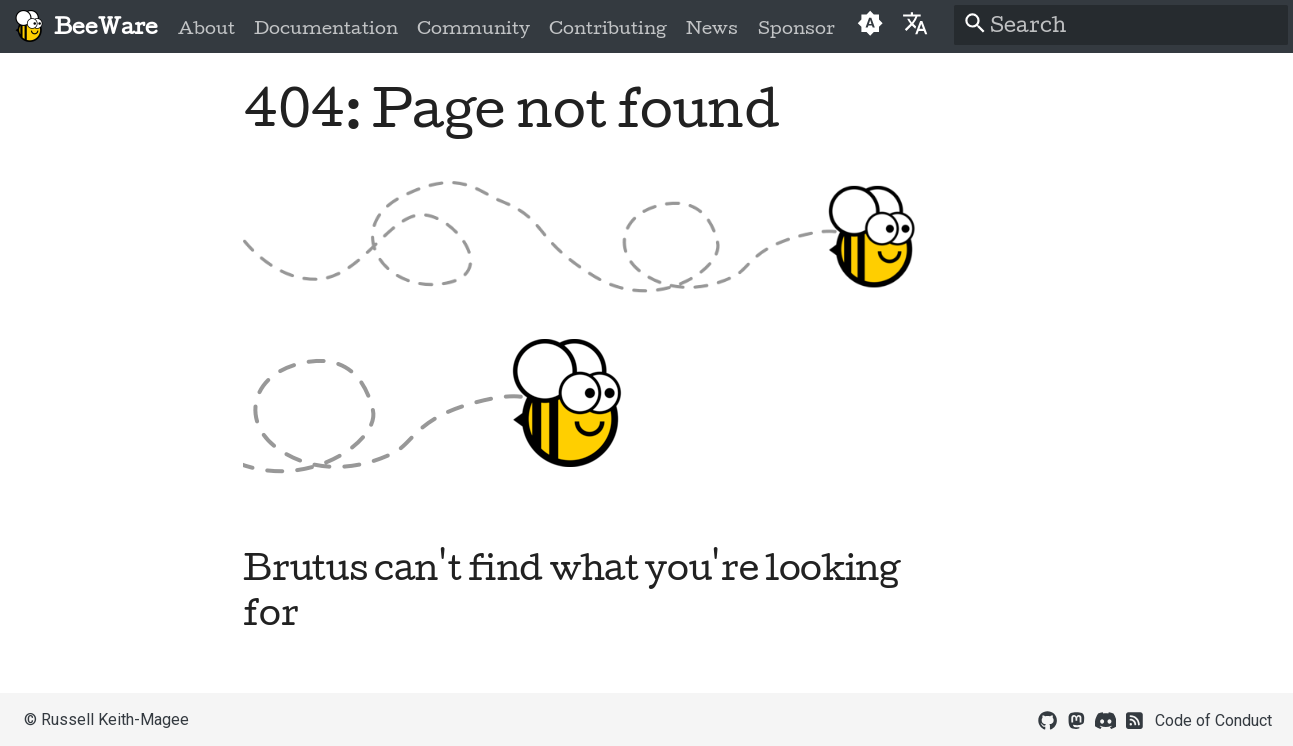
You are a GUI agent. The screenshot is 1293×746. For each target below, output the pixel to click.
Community (473, 28)
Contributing (608, 28)
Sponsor (795, 28)
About (206, 28)
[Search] (1121, 25)
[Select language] (915, 22)
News (712, 28)
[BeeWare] (28, 26)
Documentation (326, 28)
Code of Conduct (1213, 720)
